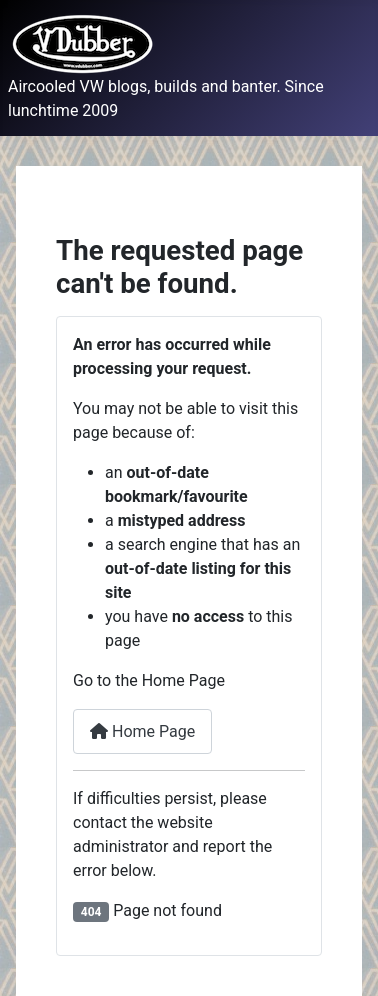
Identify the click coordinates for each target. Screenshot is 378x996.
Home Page (142, 731)
